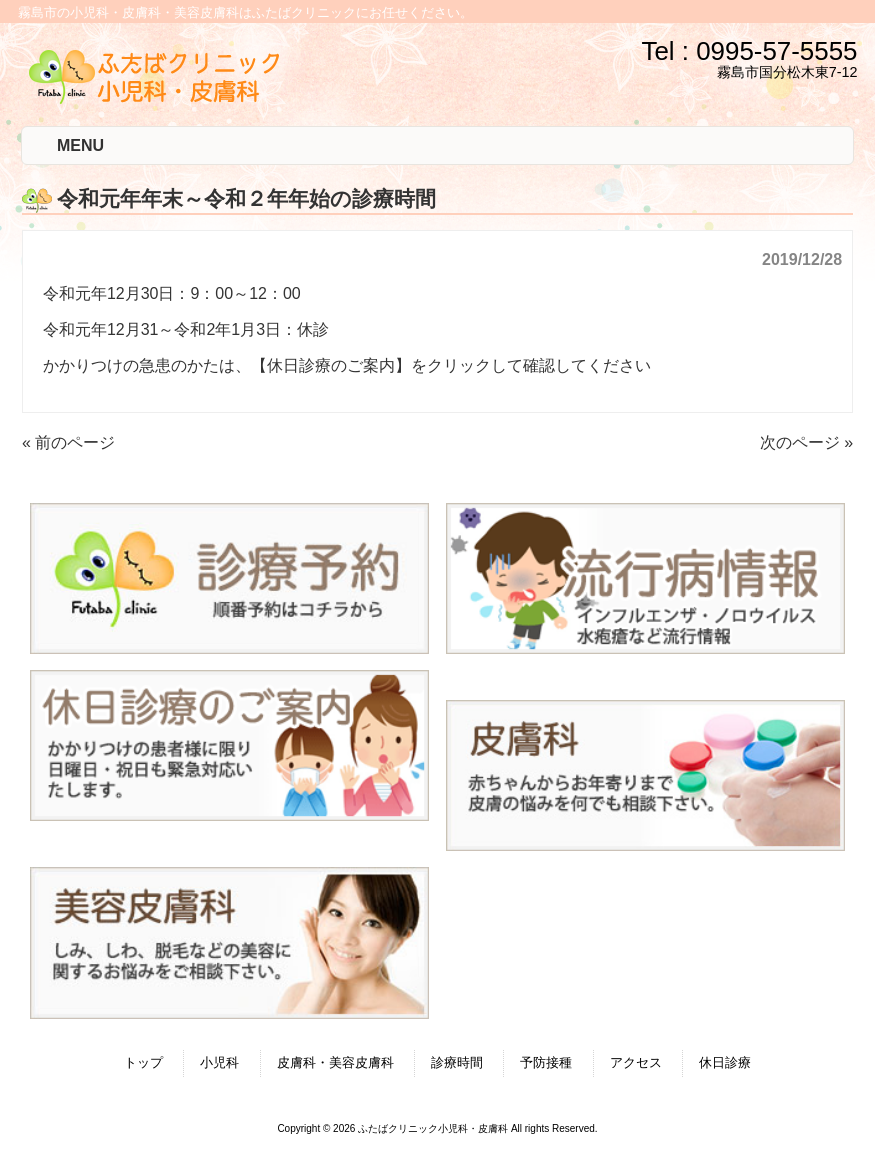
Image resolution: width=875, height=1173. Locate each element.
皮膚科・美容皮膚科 (335, 1062)
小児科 (219, 1062)
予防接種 (546, 1062)
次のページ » (806, 442)
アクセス (636, 1062)
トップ (143, 1062)
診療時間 (457, 1062)
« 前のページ (68, 442)
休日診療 (725, 1062)
